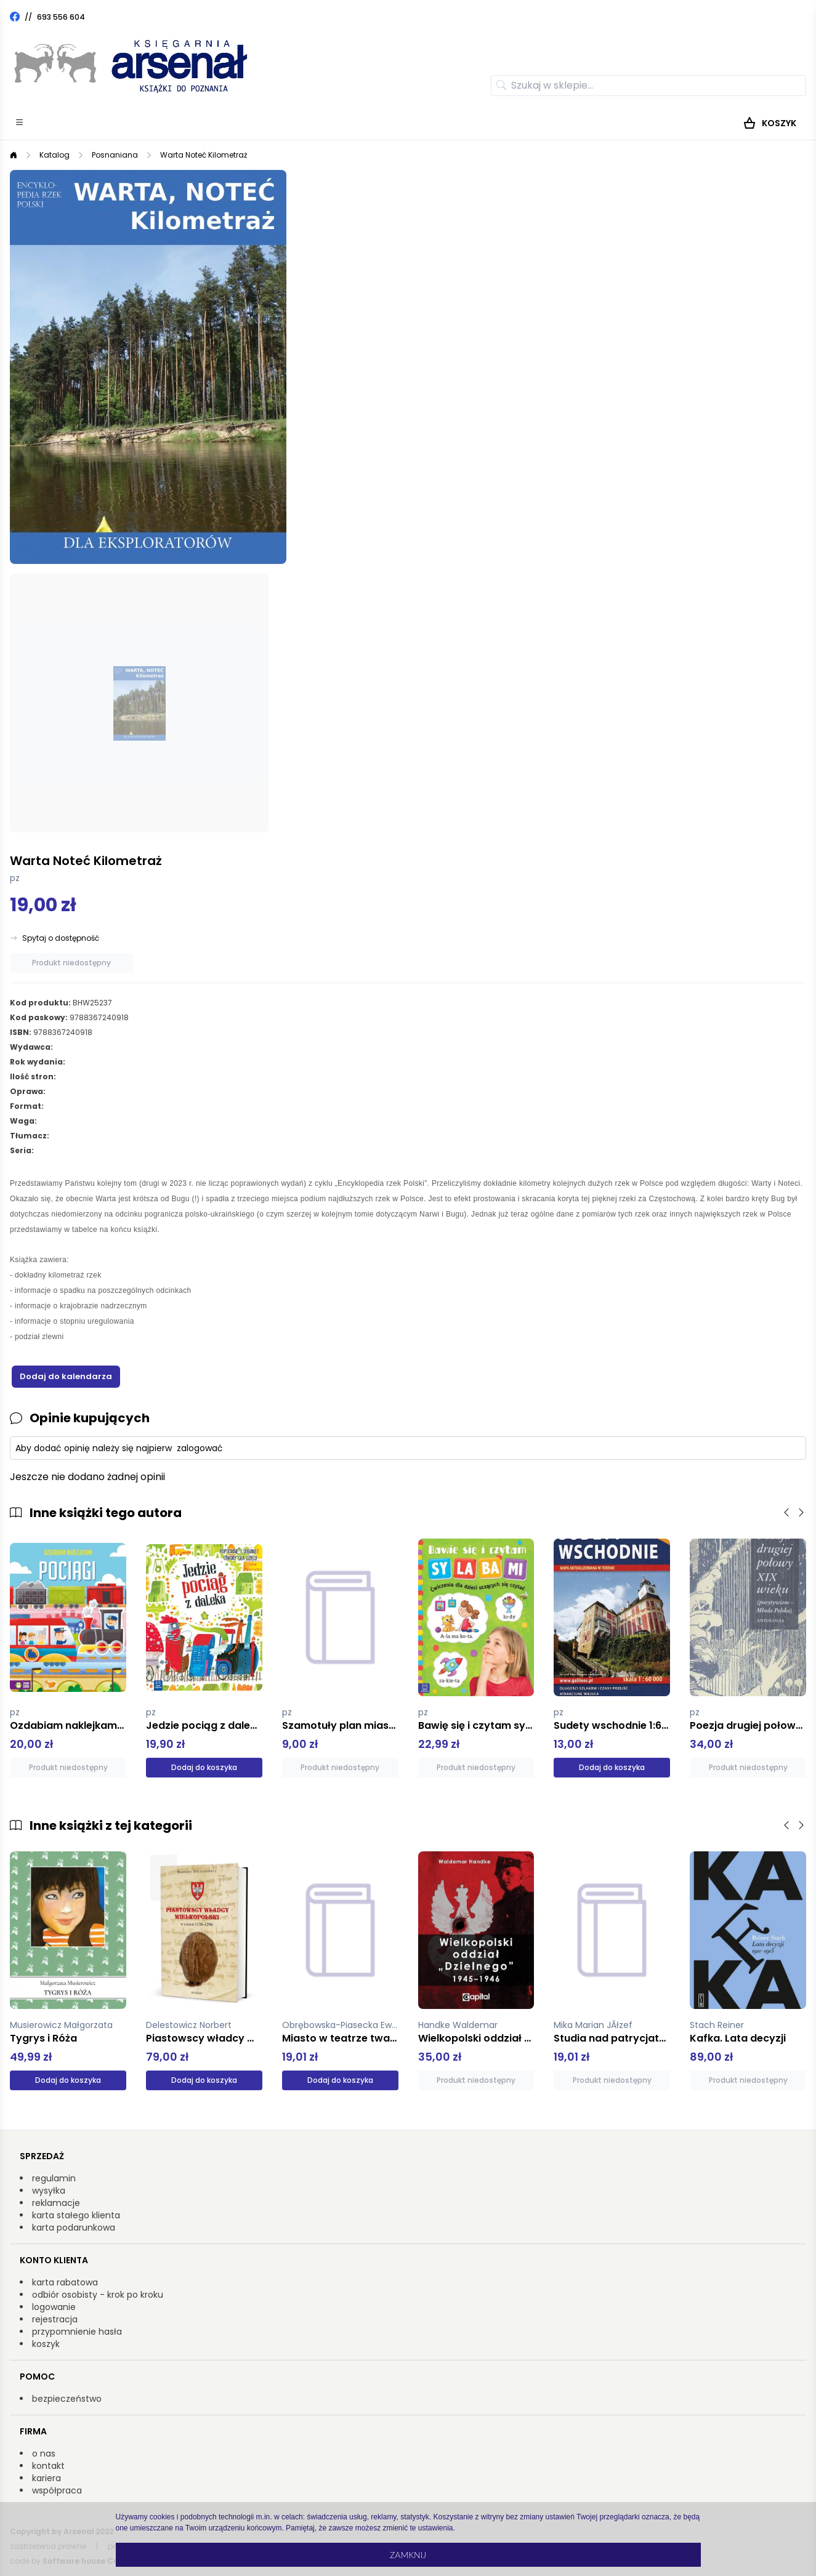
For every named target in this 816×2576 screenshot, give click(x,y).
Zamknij (408, 2555)
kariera (46, 2478)
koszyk (46, 2344)
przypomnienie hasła (77, 2331)
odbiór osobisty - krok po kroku (97, 2294)
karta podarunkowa (73, 2227)
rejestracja (55, 2319)
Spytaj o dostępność (60, 938)
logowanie (54, 2307)
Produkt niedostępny (71, 962)
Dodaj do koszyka (204, 1767)
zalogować (200, 1448)
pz (15, 878)
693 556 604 (61, 17)
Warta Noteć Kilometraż (203, 155)
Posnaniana (115, 155)
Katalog (54, 155)
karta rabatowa (65, 2282)
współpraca (57, 2490)
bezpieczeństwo (67, 2399)
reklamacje (56, 2203)
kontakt (48, 2466)
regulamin (54, 2178)
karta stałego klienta (76, 2215)
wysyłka (48, 2190)
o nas (43, 2453)
